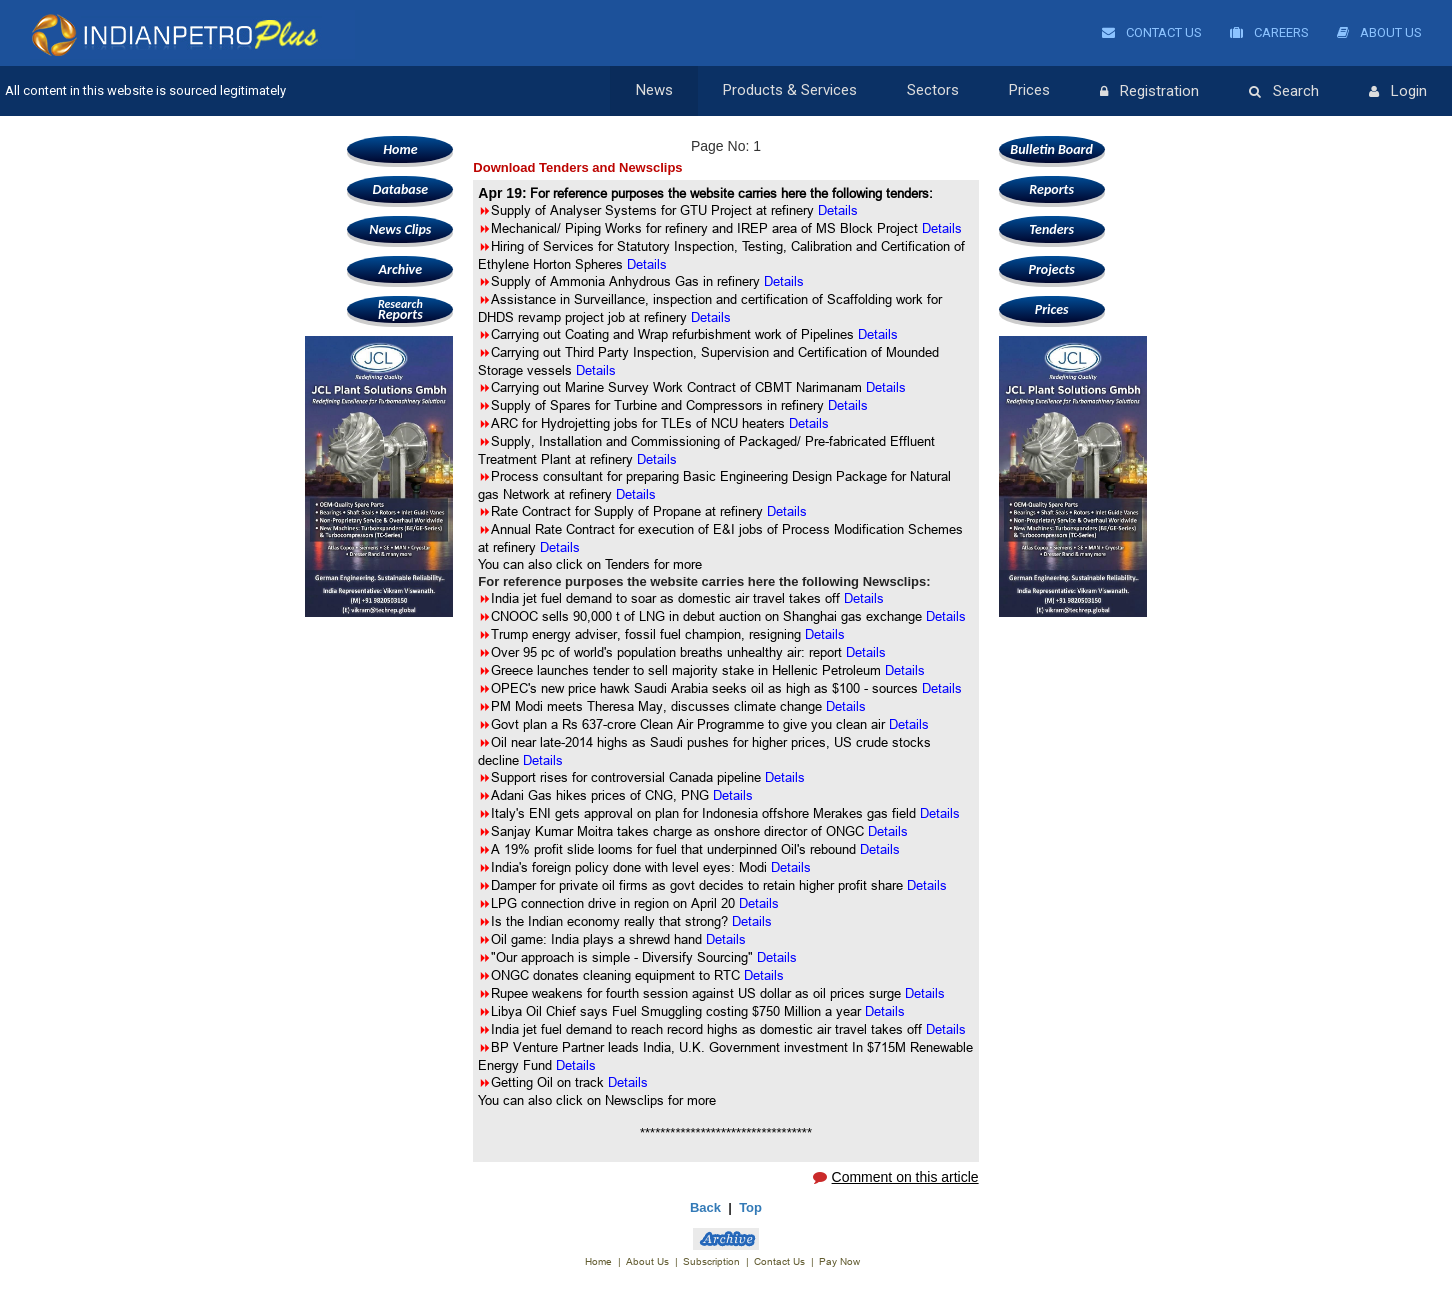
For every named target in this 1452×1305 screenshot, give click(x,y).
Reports (400, 309)
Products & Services (790, 91)
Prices (1029, 91)
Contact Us (1152, 32)
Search (1284, 92)
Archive (400, 269)
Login (1398, 92)
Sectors (933, 91)
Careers (1269, 32)
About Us (1379, 32)
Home (400, 149)
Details (864, 598)
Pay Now (839, 1261)
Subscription (711, 1261)
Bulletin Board (1051, 149)
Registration (1149, 92)
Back (705, 1207)
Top (750, 1207)
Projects (1051, 269)
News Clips (400, 229)
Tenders (1051, 229)
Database (400, 189)
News (654, 91)
